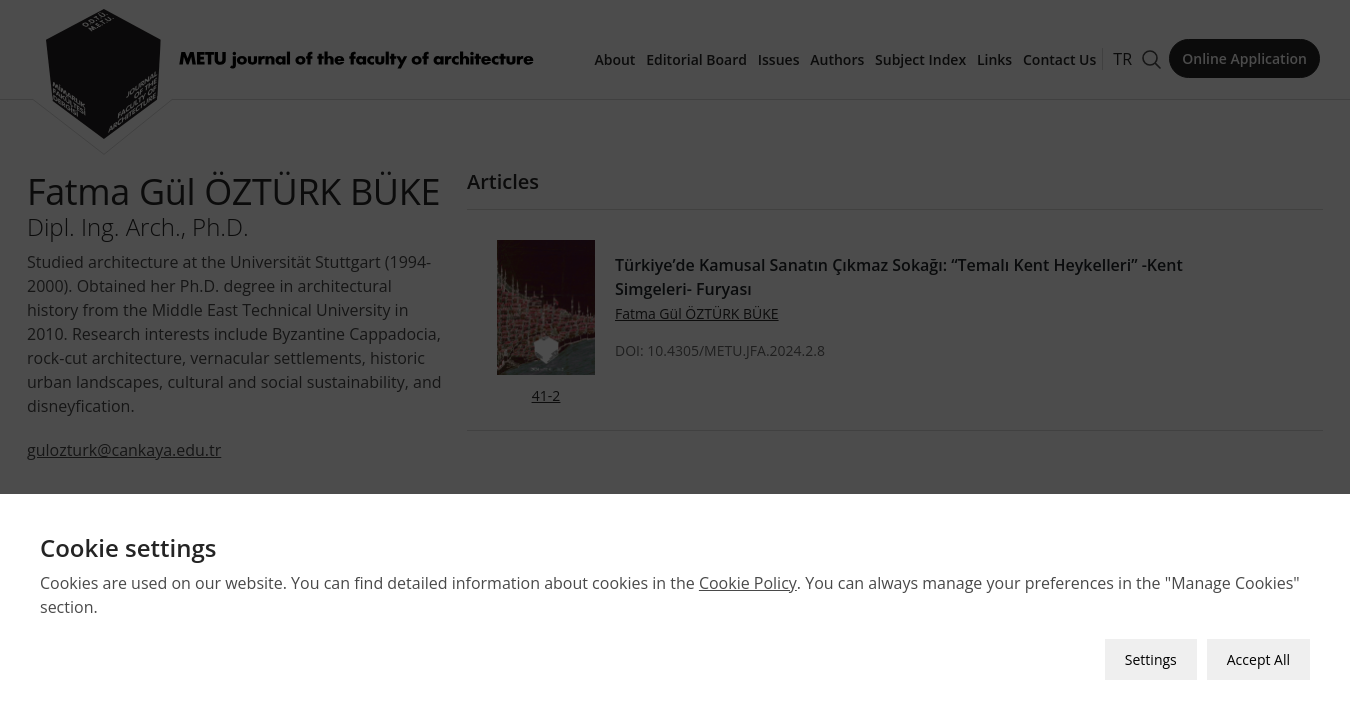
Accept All (1258, 659)
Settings (1151, 659)
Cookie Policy (748, 583)
